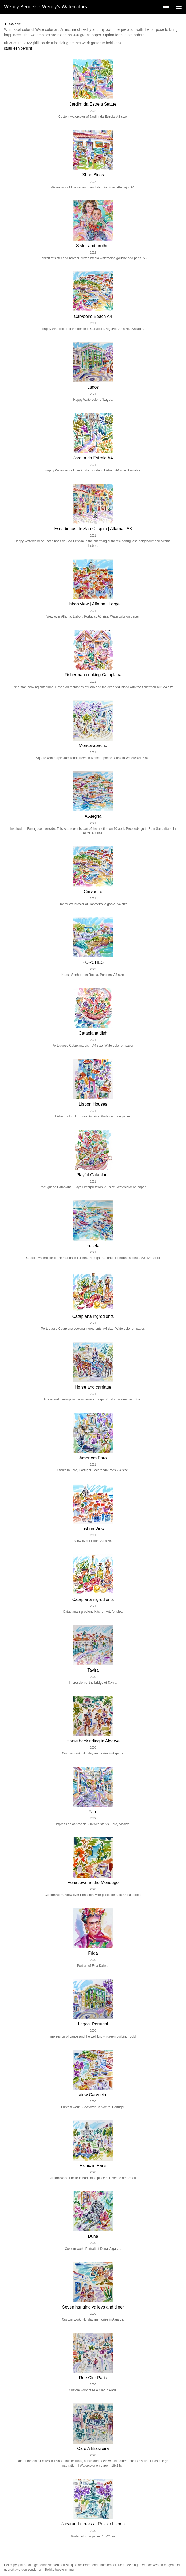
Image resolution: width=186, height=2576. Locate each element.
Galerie (12, 24)
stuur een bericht (18, 48)
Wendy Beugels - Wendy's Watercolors (45, 6)
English (166, 7)
